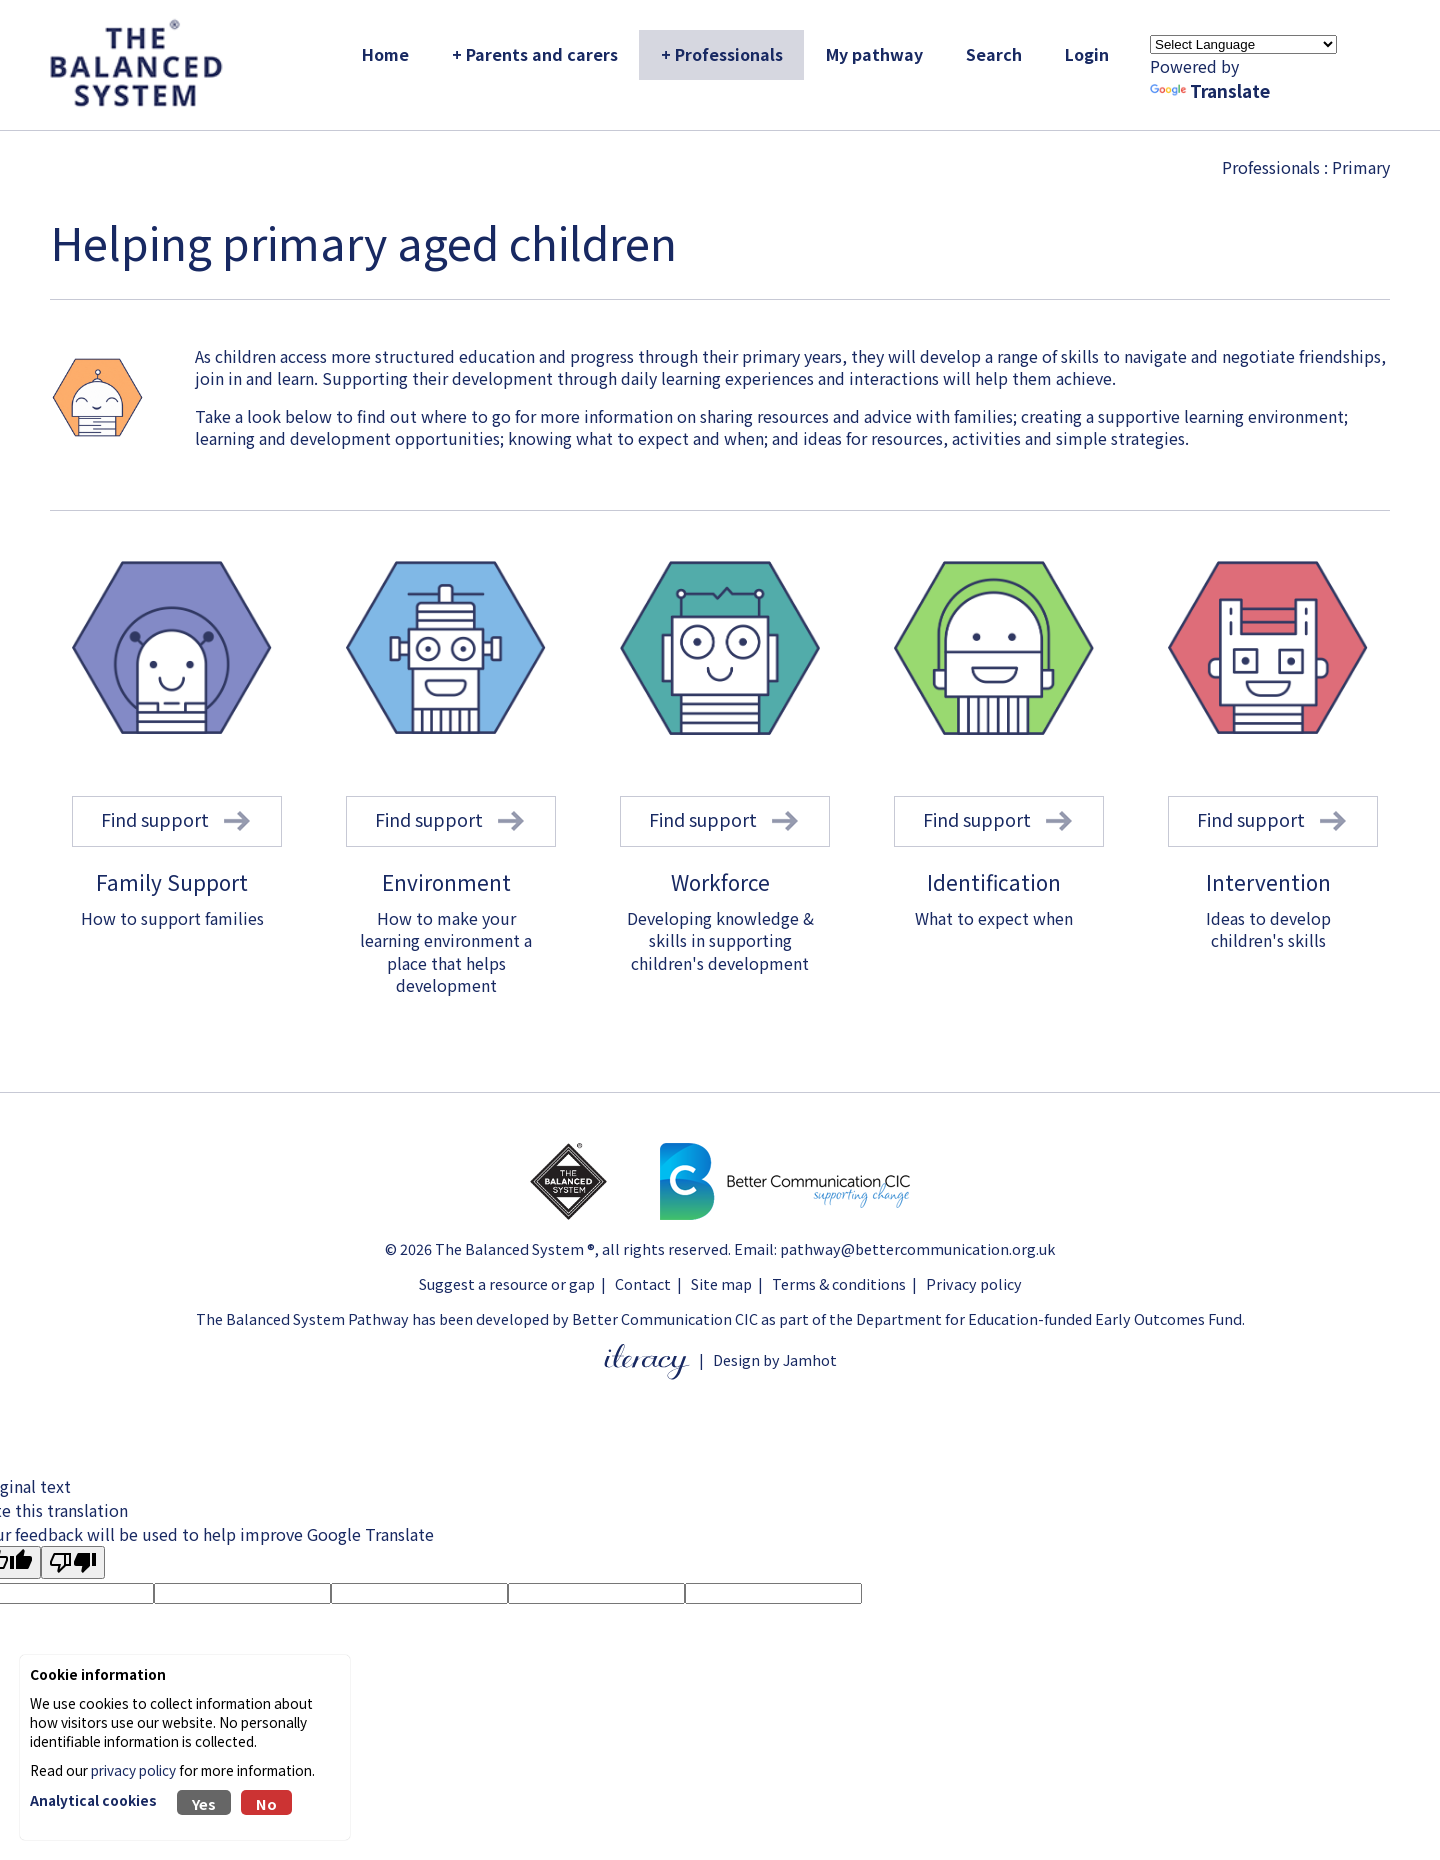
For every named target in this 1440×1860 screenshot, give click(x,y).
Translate (1210, 90)
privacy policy (133, 1770)
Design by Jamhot (775, 1359)
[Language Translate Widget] (1243, 44)
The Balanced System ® (515, 1248)
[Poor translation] (73, 1562)
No (266, 1803)
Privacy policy (974, 1283)
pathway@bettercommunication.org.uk (917, 1248)
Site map (721, 1283)
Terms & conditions (839, 1283)
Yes (204, 1803)
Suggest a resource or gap (507, 1283)
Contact (643, 1283)
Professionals (1271, 167)
